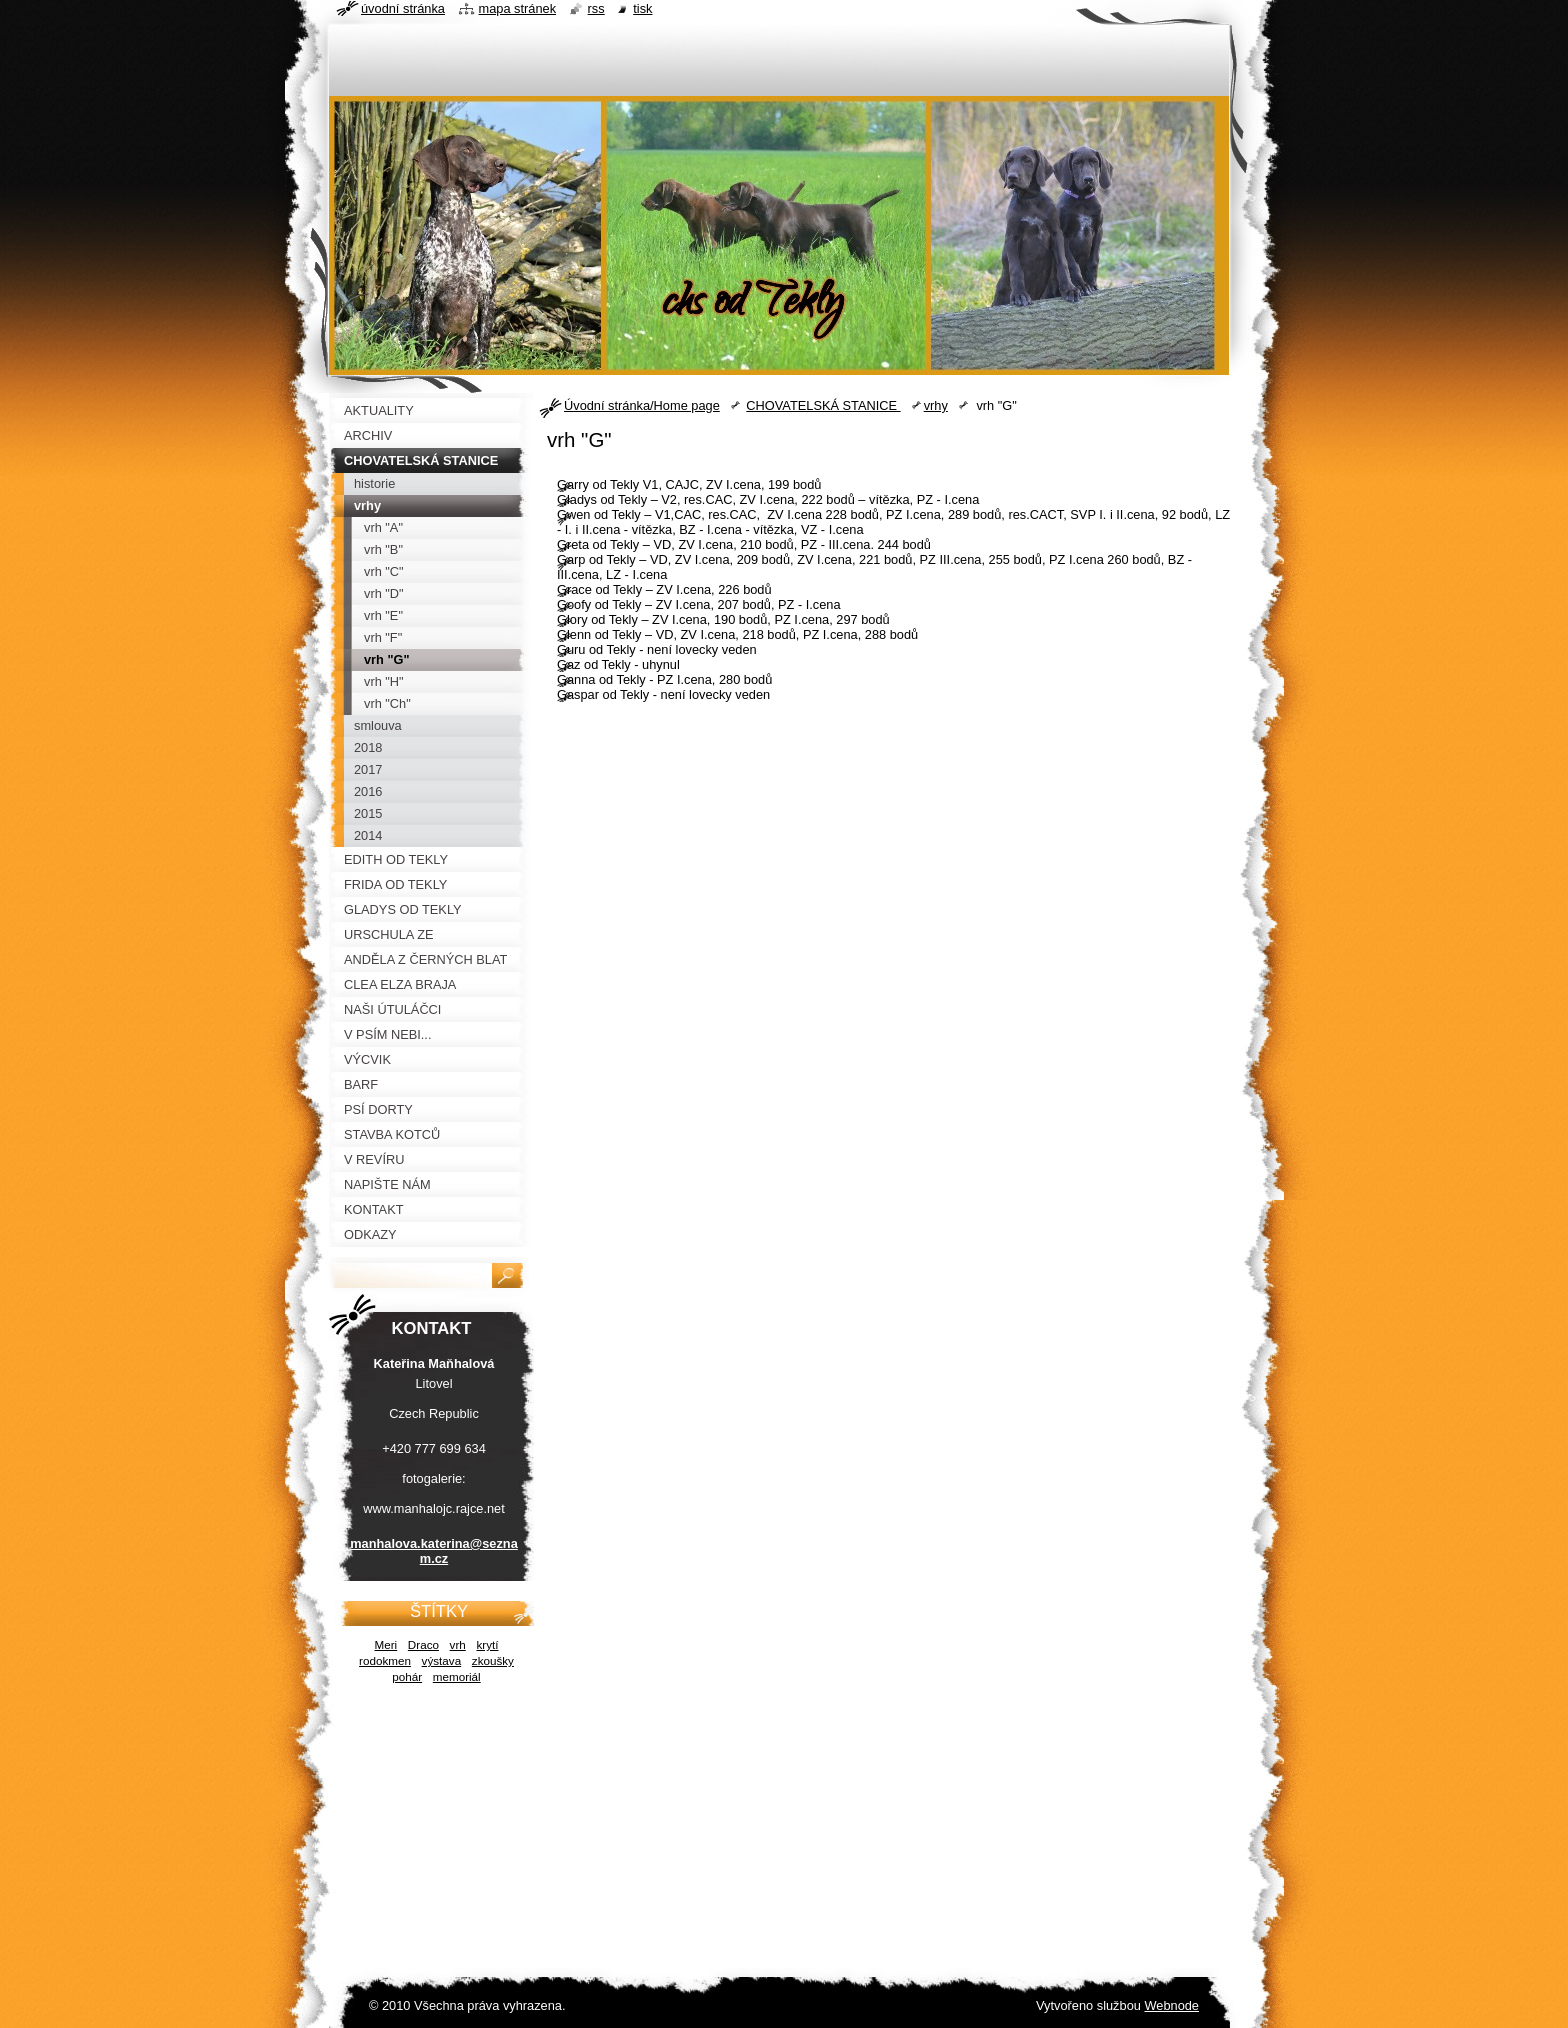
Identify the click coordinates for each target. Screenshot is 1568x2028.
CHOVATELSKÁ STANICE (823, 405)
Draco (423, 1644)
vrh (458, 1644)
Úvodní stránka (403, 8)
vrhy (936, 405)
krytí (487, 1644)
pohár (407, 1676)
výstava (442, 1660)
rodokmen (385, 1660)
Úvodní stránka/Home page (642, 405)
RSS (596, 8)
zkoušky (493, 1660)
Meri (386, 1644)
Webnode (1171, 2005)
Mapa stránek (518, 8)
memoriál (457, 1676)
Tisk (642, 8)
